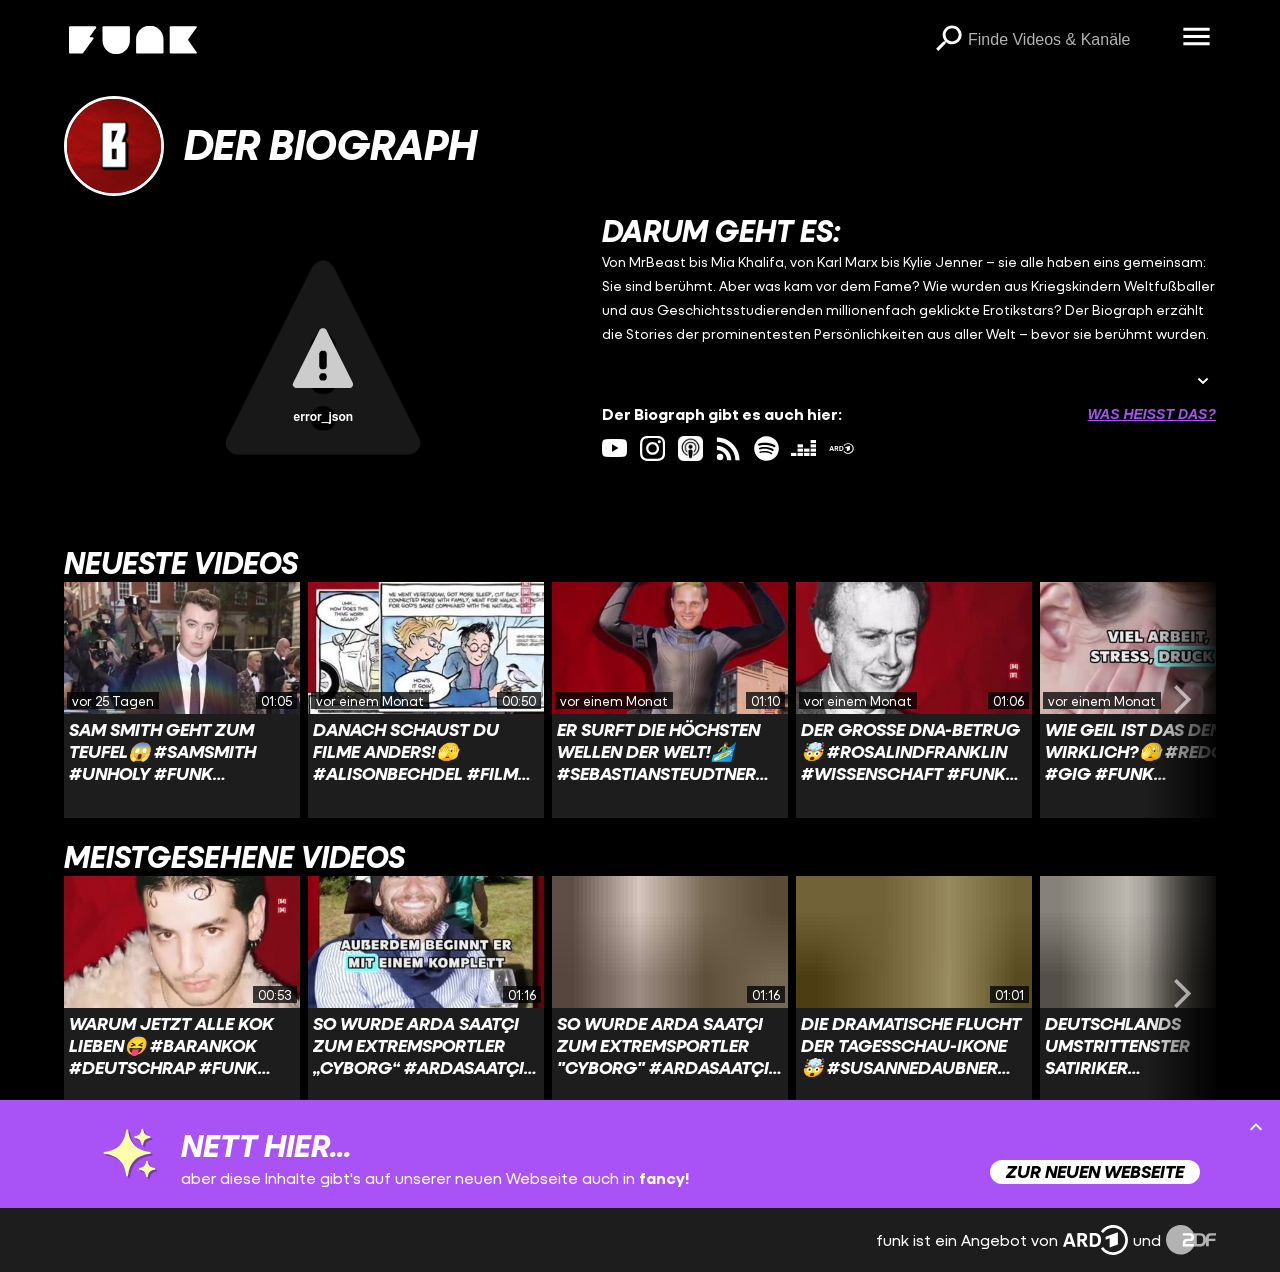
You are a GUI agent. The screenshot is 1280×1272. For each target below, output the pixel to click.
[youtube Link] (614, 448)
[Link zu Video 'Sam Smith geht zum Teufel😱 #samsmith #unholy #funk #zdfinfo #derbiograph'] (182, 700)
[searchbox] (1068, 40)
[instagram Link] (652, 448)
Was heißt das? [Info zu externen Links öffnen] (1152, 414)
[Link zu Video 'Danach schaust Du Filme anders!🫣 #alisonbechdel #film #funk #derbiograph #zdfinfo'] (426, 700)
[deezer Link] (803, 448)
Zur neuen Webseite (1095, 1171)
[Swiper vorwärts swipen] (1182, 700)
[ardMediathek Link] (841, 448)
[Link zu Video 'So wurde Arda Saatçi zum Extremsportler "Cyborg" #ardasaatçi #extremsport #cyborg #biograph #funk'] (670, 994)
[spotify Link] (766, 448)
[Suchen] (948, 40)
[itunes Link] (690, 448)
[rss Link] (728, 448)
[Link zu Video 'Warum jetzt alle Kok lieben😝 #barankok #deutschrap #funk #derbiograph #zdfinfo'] (182, 994)
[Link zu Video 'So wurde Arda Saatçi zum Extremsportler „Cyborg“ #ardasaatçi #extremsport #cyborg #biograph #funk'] (426, 994)
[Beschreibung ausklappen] (1203, 382)
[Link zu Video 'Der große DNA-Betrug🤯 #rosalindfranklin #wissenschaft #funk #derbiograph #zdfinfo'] (914, 700)
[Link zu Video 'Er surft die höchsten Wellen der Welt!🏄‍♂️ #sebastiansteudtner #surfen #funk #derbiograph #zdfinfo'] (670, 700)
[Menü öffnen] (1196, 38)
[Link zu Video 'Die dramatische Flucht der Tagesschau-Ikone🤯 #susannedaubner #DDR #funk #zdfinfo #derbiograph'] (914, 994)
